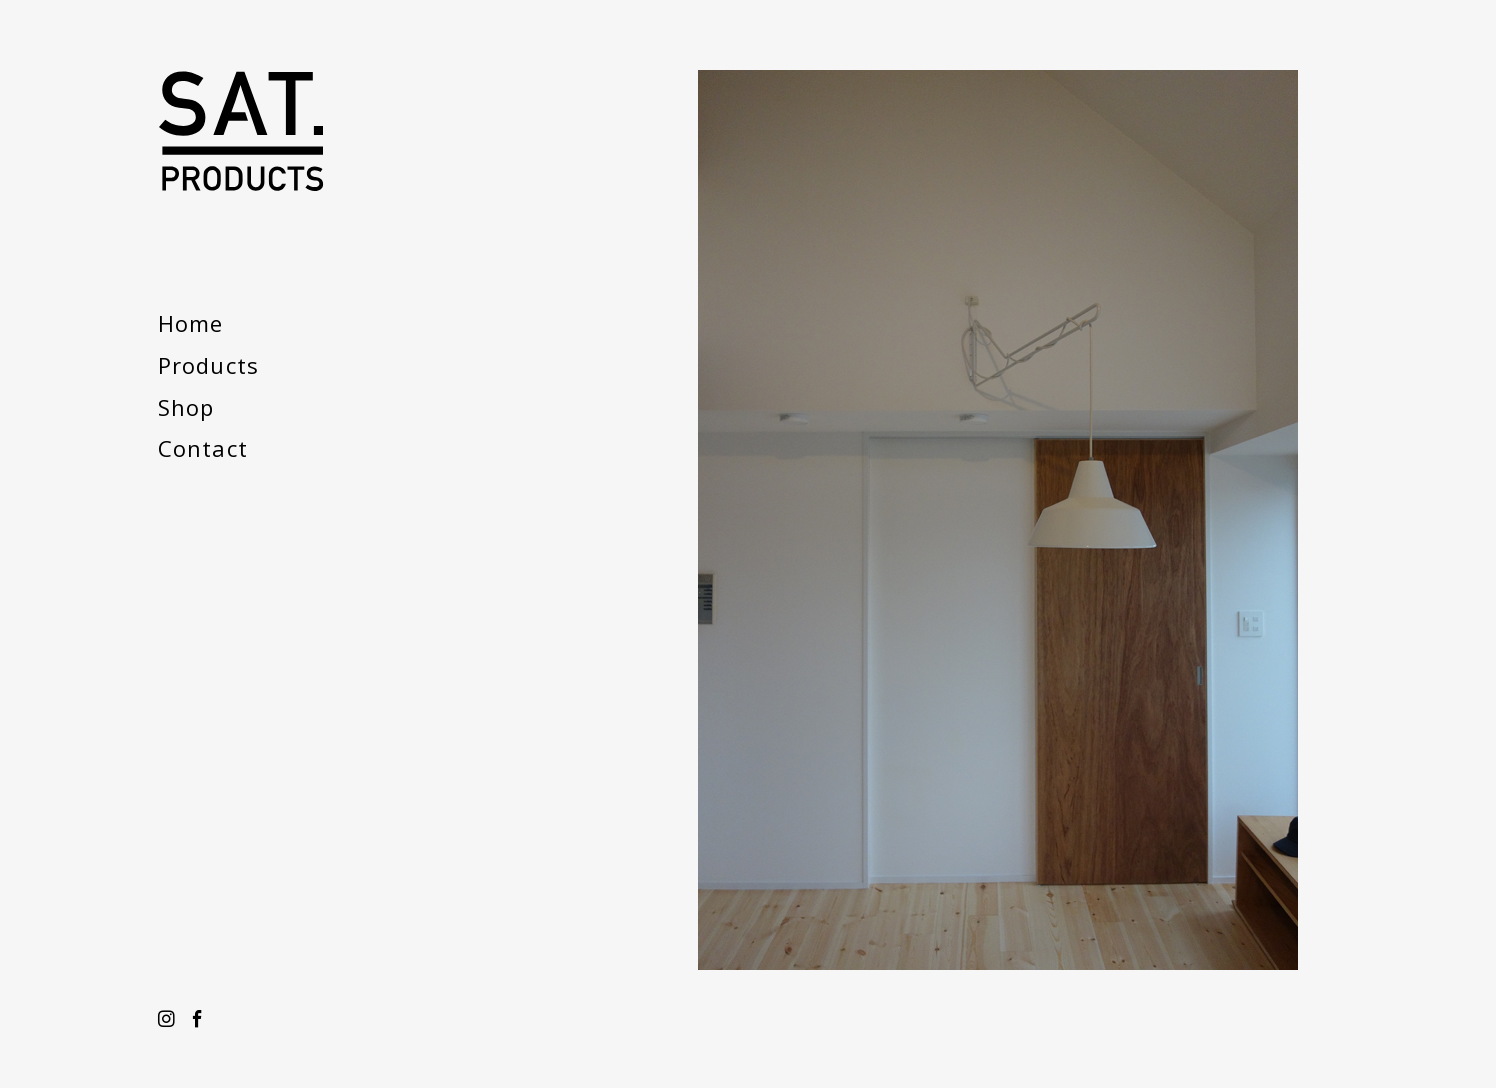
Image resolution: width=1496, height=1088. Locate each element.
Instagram (166, 1019)
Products (208, 365)
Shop (186, 407)
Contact (203, 448)
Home (190, 323)
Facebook (197, 1019)
